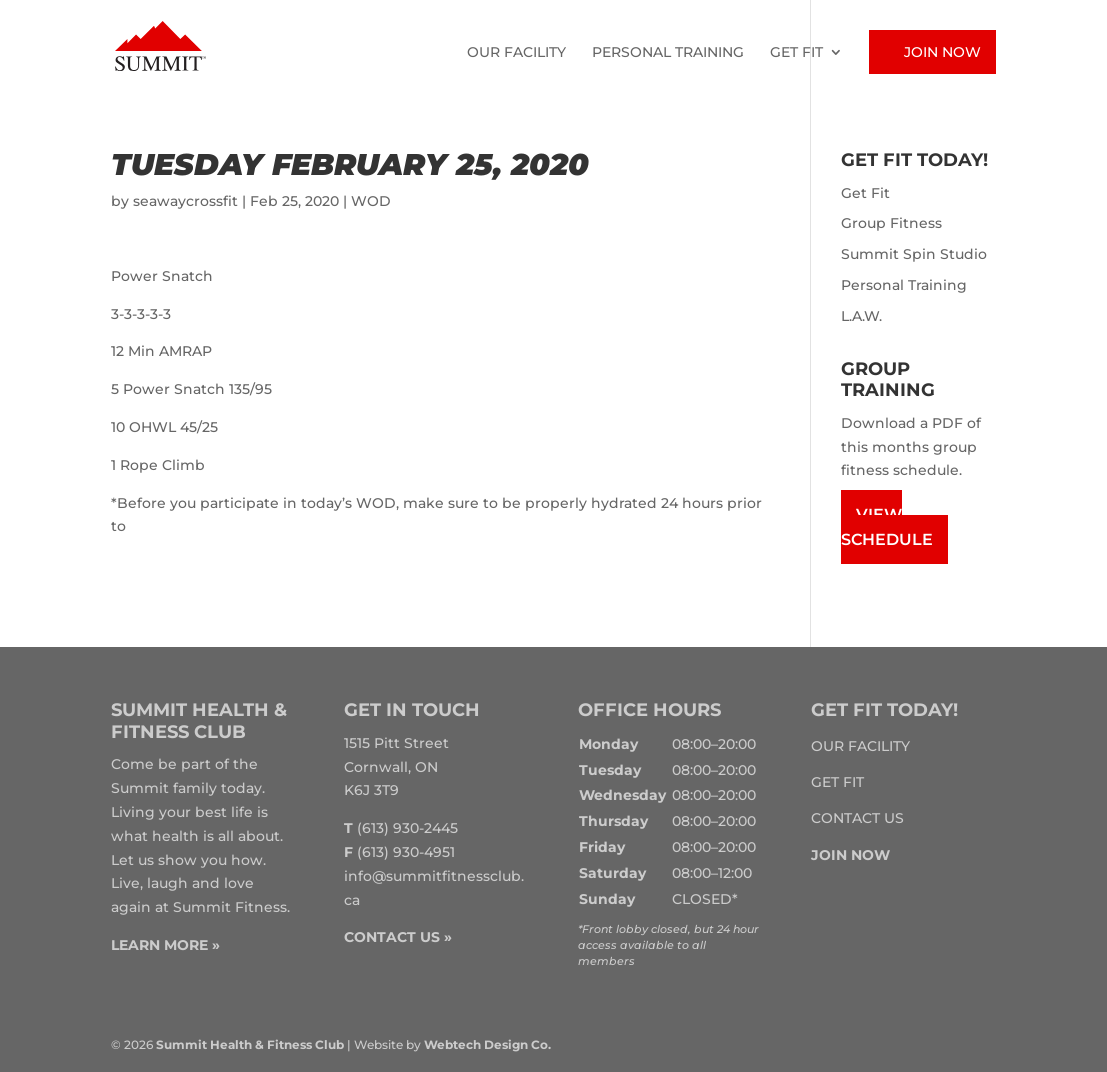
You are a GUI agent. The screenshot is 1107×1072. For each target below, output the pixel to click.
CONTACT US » (398, 937)
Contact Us (857, 818)
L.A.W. (861, 316)
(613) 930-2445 (407, 828)
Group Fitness (891, 223)
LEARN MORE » (165, 945)
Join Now (942, 52)
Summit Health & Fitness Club (250, 1044)
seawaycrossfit (185, 201)
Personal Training (668, 53)
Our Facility (516, 53)
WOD (371, 201)
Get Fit (796, 53)
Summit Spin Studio (914, 254)
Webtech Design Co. (487, 1044)
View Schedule (887, 527)
